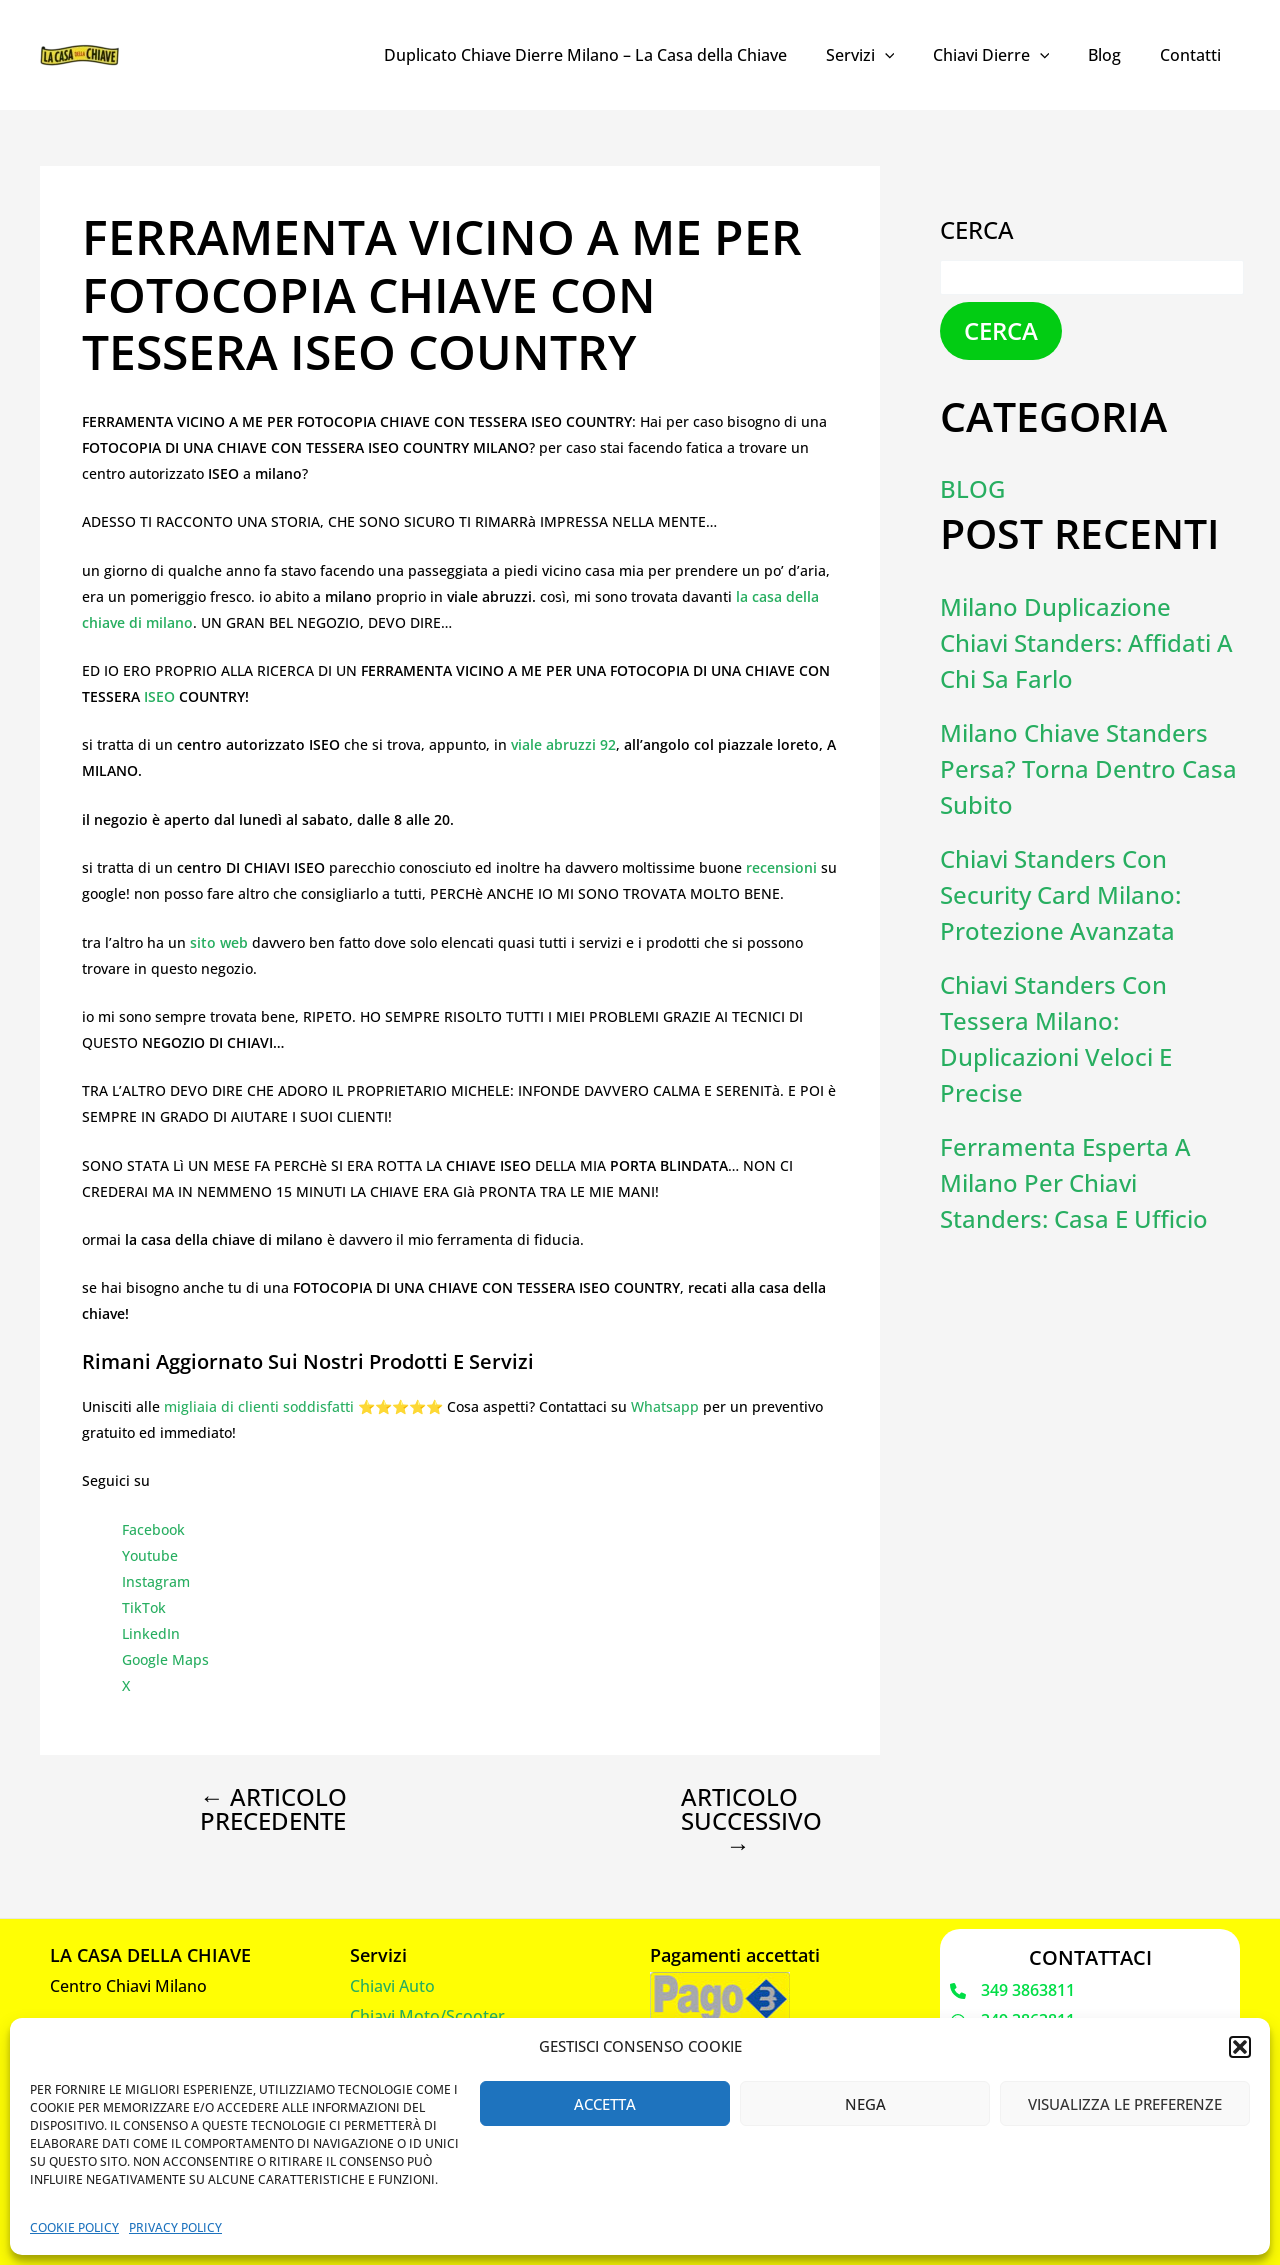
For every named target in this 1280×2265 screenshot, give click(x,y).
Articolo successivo (751, 1821)
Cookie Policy (74, 2227)
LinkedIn (151, 1633)
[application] (908, 55)
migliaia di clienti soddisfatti (259, 1406)
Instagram (156, 1581)
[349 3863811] (1012, 1991)
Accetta (605, 2104)
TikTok (144, 1607)
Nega (865, 2104)
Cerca (977, 229)
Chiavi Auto (392, 1986)
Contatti (1193, 55)
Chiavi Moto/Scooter (427, 2016)
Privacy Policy (175, 2227)
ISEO (161, 696)
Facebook (153, 1529)
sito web (219, 942)
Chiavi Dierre (1007, 55)
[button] (1240, 2047)
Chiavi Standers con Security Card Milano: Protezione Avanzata (1060, 894)
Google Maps (165, 1659)
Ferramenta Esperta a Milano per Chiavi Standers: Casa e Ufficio (1074, 1182)
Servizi (883, 55)
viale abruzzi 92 (563, 744)
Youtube (150, 1555)
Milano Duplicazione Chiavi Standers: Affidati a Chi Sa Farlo (1086, 642)
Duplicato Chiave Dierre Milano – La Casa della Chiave (615, 55)
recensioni (783, 867)
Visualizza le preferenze (1125, 2104)
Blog (1114, 55)
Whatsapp (665, 1406)
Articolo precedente (273, 1809)
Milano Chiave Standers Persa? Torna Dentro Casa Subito (1088, 768)
